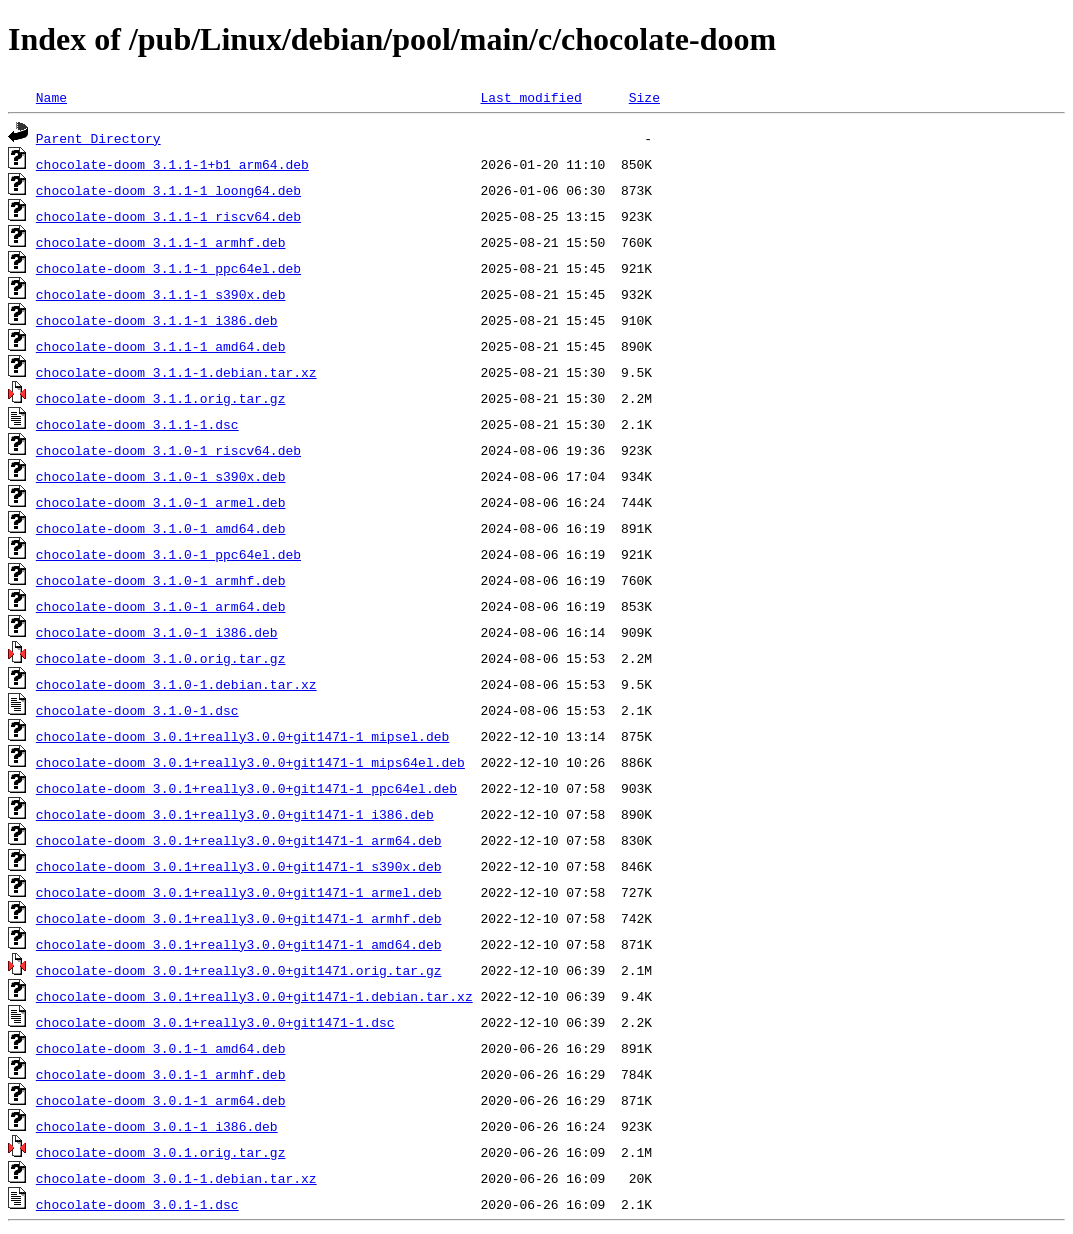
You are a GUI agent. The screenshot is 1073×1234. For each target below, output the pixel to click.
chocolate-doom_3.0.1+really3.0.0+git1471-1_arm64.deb (239, 840)
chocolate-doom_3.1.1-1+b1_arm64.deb (172, 164)
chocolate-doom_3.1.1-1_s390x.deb (161, 294)
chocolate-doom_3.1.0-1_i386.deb (157, 632)
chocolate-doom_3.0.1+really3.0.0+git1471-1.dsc (215, 1022)
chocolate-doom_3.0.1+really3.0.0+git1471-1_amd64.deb (239, 944)
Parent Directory (98, 138)
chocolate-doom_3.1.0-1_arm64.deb (161, 606)
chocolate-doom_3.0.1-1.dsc (137, 1204)
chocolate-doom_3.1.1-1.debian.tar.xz (176, 372)
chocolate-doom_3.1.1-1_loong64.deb (168, 190)
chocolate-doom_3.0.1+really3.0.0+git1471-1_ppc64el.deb (246, 788)
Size (644, 97)
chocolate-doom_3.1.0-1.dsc (137, 710)
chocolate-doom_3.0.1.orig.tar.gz (161, 1152)
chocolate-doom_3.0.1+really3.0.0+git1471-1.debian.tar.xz (254, 996)
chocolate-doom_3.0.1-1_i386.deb (157, 1126)
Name (51, 97)
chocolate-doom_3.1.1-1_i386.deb (157, 320)
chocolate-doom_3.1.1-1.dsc (137, 424)
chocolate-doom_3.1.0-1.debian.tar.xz (176, 684)
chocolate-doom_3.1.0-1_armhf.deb (161, 580)
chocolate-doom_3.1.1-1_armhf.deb (161, 242)
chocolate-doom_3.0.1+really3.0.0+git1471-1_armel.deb (239, 892)
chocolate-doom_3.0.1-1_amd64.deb (161, 1048)
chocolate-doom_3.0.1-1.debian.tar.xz (176, 1178)
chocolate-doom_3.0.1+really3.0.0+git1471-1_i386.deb (235, 814)
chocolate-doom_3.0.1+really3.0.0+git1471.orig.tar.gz (239, 970)
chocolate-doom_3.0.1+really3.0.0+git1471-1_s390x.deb (239, 866)
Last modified (530, 97)
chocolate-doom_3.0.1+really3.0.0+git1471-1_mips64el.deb (250, 762)
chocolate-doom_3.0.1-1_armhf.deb (161, 1074)
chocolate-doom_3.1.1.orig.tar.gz (161, 398)
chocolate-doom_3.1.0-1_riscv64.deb (168, 450)
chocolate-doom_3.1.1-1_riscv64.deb (168, 216)
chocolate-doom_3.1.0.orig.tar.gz (161, 658)
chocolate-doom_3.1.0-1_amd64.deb (161, 528)
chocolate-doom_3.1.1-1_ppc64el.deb (168, 268)
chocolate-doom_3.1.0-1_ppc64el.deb (168, 554)
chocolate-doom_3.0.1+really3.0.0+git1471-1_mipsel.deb (242, 736)
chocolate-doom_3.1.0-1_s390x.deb (161, 476)
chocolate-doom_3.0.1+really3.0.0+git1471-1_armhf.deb (239, 918)
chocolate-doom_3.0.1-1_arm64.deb (161, 1100)
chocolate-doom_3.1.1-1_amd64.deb (161, 346)
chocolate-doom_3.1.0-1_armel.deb (161, 502)
